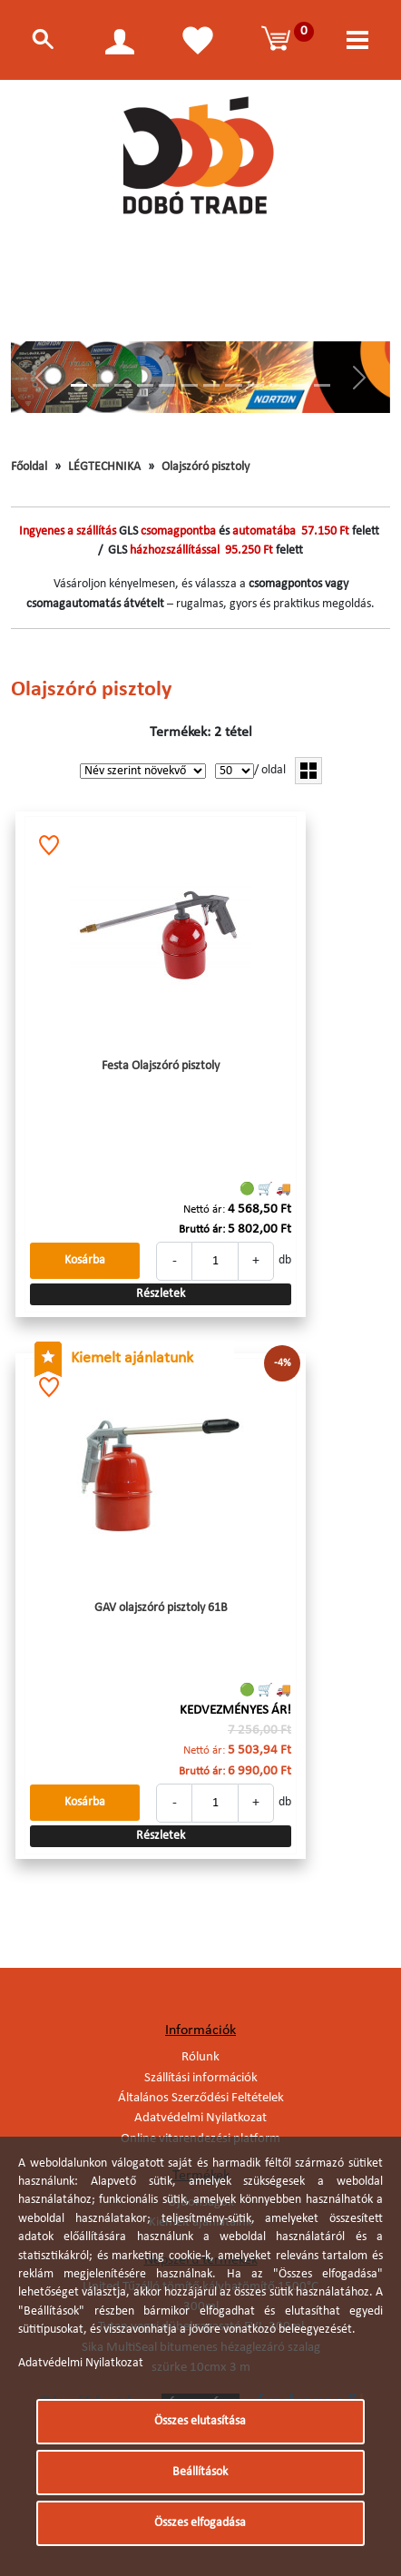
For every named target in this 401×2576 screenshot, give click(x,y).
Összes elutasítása (200, 2421)
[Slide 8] (233, 385)
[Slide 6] (189, 385)
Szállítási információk (201, 2078)
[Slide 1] (79, 385)
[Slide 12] (322, 385)
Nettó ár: (204, 1209)
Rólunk (200, 2057)
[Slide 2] (101, 385)
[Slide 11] (300, 385)
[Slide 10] (277, 385)
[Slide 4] (145, 385)
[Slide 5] (167, 385)
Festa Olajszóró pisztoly (161, 1066)
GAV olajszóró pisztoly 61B (161, 1608)
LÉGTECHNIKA (104, 467)
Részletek (160, 1294)
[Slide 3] (122, 385)
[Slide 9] (256, 385)
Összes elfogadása (200, 2523)
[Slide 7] (211, 385)
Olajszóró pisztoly (205, 467)
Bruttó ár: (202, 1229)
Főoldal (29, 467)
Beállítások (200, 2472)
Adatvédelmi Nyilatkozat (200, 2118)
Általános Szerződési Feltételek (201, 2098)
